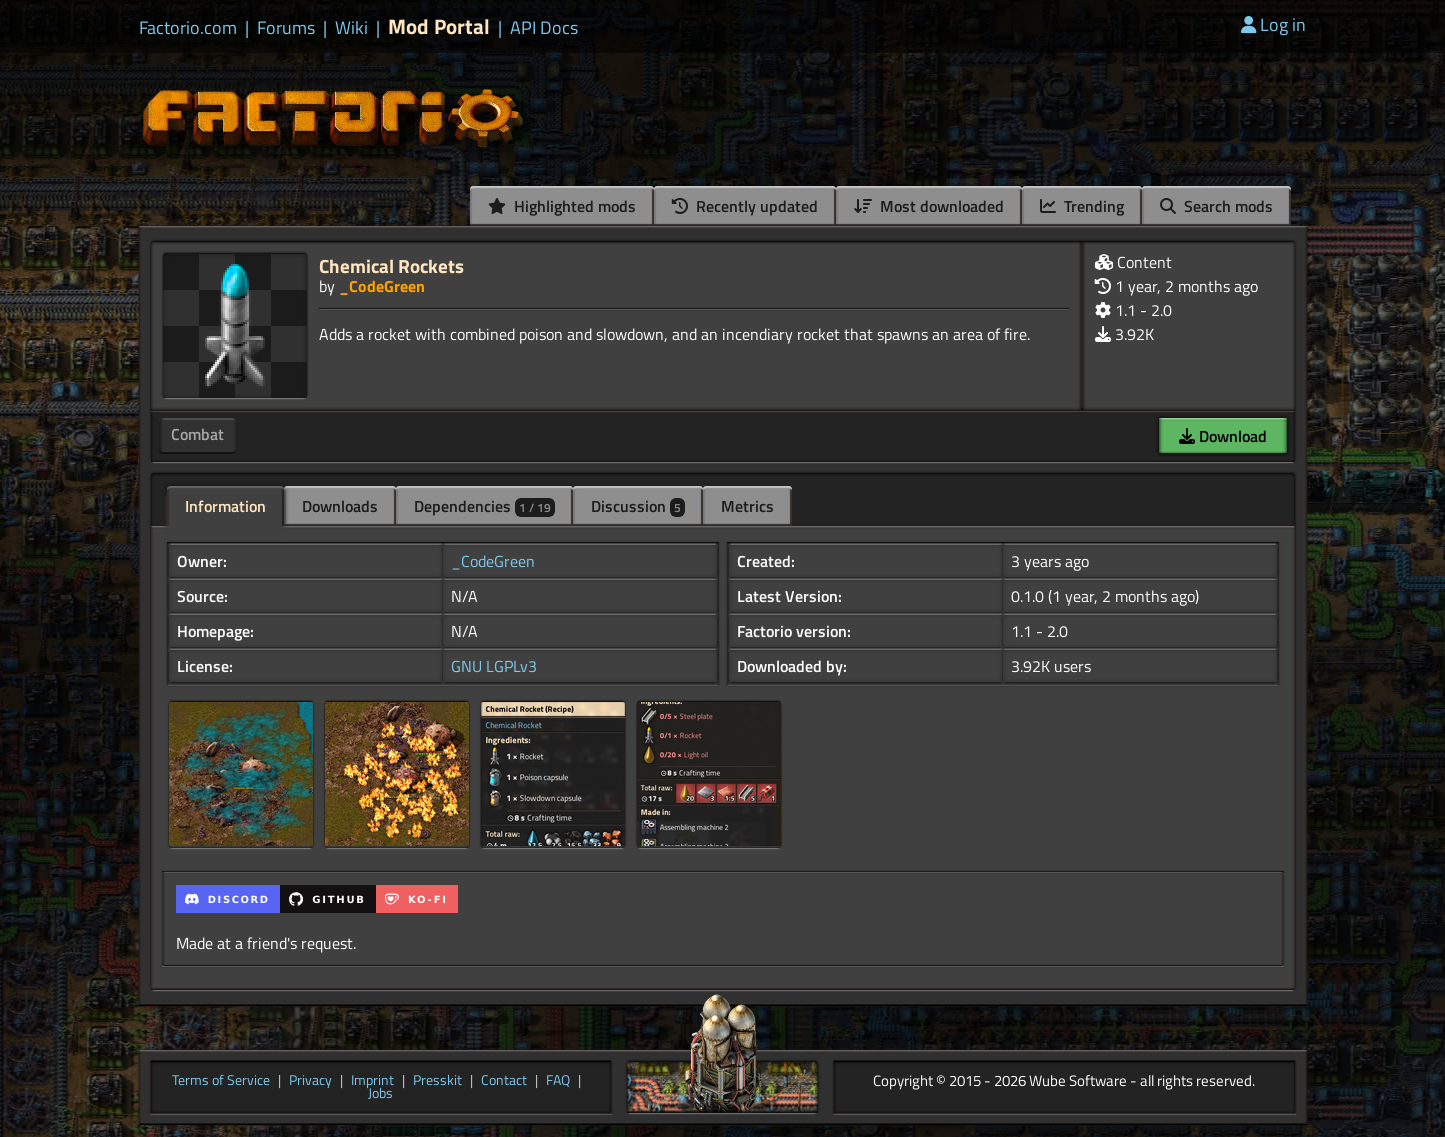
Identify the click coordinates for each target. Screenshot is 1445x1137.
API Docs (544, 28)
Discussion (638, 506)
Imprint (372, 1081)
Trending (1082, 206)
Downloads (340, 506)
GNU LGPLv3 (494, 666)
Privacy (310, 1081)
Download (1223, 436)
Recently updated (745, 206)
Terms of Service (221, 1081)
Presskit (437, 1081)
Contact (504, 1081)
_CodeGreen (382, 286)
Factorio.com (188, 28)
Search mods (1216, 206)
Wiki (351, 28)
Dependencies (484, 506)
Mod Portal (439, 26)
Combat (197, 434)
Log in (1273, 24)
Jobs (380, 1094)
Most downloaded (929, 206)
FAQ (558, 1081)
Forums (286, 28)
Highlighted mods (562, 206)
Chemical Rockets (391, 265)
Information (225, 506)
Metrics (747, 506)
